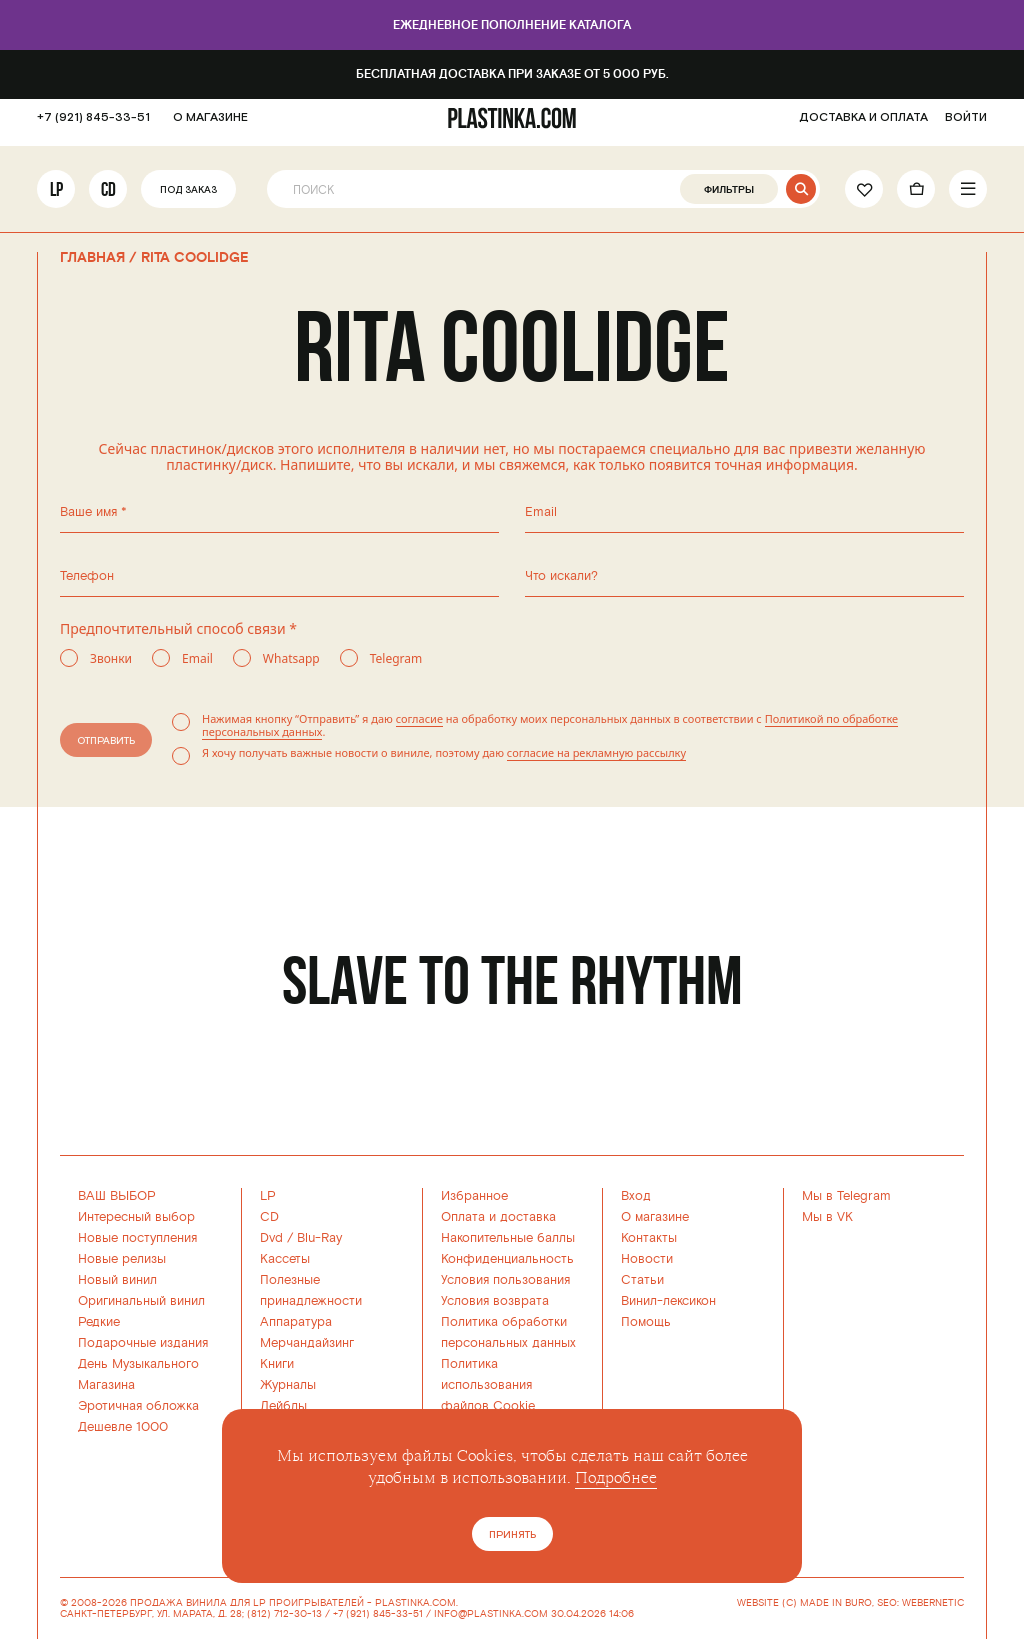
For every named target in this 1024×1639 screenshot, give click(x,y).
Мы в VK (827, 1217)
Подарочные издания (143, 1343)
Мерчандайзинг (307, 1343)
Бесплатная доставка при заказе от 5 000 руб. (512, 74)
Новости (647, 1259)
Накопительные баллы (508, 1238)
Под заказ (188, 198)
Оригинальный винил (141, 1301)
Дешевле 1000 (123, 1427)
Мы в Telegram (846, 1196)
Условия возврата (495, 1301)
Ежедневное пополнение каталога (512, 25)
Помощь (646, 1322)
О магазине (655, 1217)
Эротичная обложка (138, 1406)
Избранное (474, 1196)
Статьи (642, 1280)
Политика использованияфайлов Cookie (488, 1385)
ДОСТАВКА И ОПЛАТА (863, 125)
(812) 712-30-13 (284, 1614)
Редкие (99, 1322)
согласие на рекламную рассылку (596, 752)
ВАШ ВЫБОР (117, 1196)
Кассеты (285, 1259)
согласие (419, 718)
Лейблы (283, 1406)
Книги (277, 1364)
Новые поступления (137, 1238)
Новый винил (117, 1280)
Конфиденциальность (507, 1259)
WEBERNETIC (933, 1603)
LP (56, 196)
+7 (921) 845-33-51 (93, 125)
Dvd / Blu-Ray (301, 1238)
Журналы (288, 1385)
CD (108, 196)
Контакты (649, 1238)
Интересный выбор (136, 1217)
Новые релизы (122, 1259)
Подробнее (616, 1478)
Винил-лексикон (668, 1301)
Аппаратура (296, 1322)
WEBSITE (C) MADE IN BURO (804, 1603)
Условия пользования (505, 1280)
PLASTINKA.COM (415, 1603)
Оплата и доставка (498, 1217)
